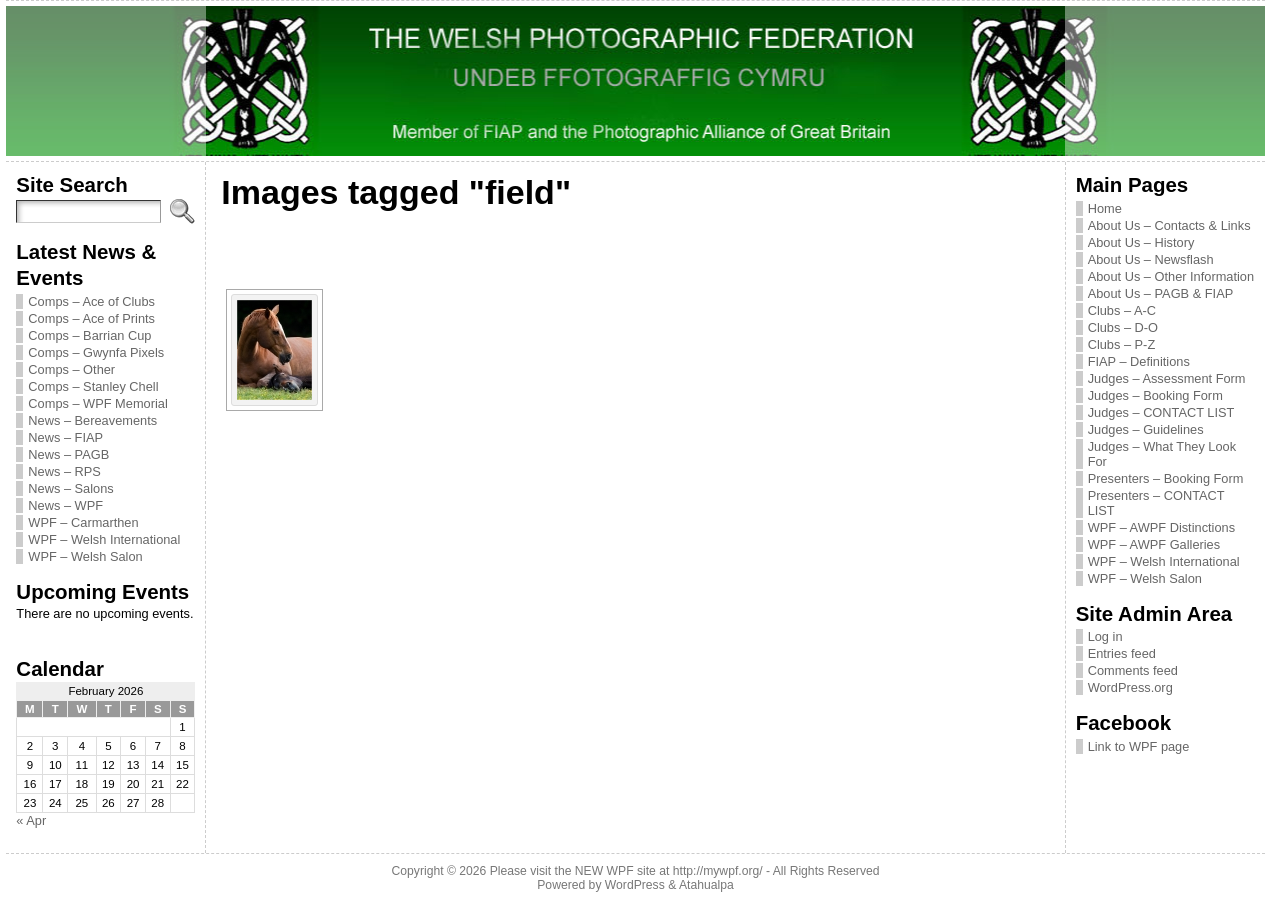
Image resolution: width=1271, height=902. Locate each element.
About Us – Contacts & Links (1169, 225)
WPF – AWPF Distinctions (1161, 527)
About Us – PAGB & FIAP (1161, 293)
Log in (1105, 636)
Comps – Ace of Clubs (91, 301)
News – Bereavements (92, 420)
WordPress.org (1130, 687)
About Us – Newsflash (1151, 259)
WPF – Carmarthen (83, 522)
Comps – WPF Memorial (97, 403)
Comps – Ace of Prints (91, 318)
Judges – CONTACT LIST (1161, 412)
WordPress (635, 885)
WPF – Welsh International (104, 539)
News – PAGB (68, 454)
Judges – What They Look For (1162, 454)
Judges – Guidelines (1146, 429)
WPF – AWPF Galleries (1154, 544)
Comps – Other (71, 369)
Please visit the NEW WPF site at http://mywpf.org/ (626, 871)
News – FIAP (65, 437)
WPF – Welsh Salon (85, 556)
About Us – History (1141, 242)
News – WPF (65, 505)
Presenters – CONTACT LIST (1156, 503)
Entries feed (1122, 653)
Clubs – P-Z (1122, 344)
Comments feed (1133, 670)
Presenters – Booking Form (1166, 478)
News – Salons (70, 488)
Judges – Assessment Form (1167, 378)
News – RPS (64, 471)
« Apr (31, 820)
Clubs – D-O (1123, 327)
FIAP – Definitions (1139, 361)
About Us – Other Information (1171, 276)
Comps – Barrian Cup (89, 335)
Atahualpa (706, 885)
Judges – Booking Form (1155, 395)
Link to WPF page (1139, 746)
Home (1105, 208)
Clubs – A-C (1122, 310)
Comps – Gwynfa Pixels (96, 352)
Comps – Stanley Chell (93, 386)
